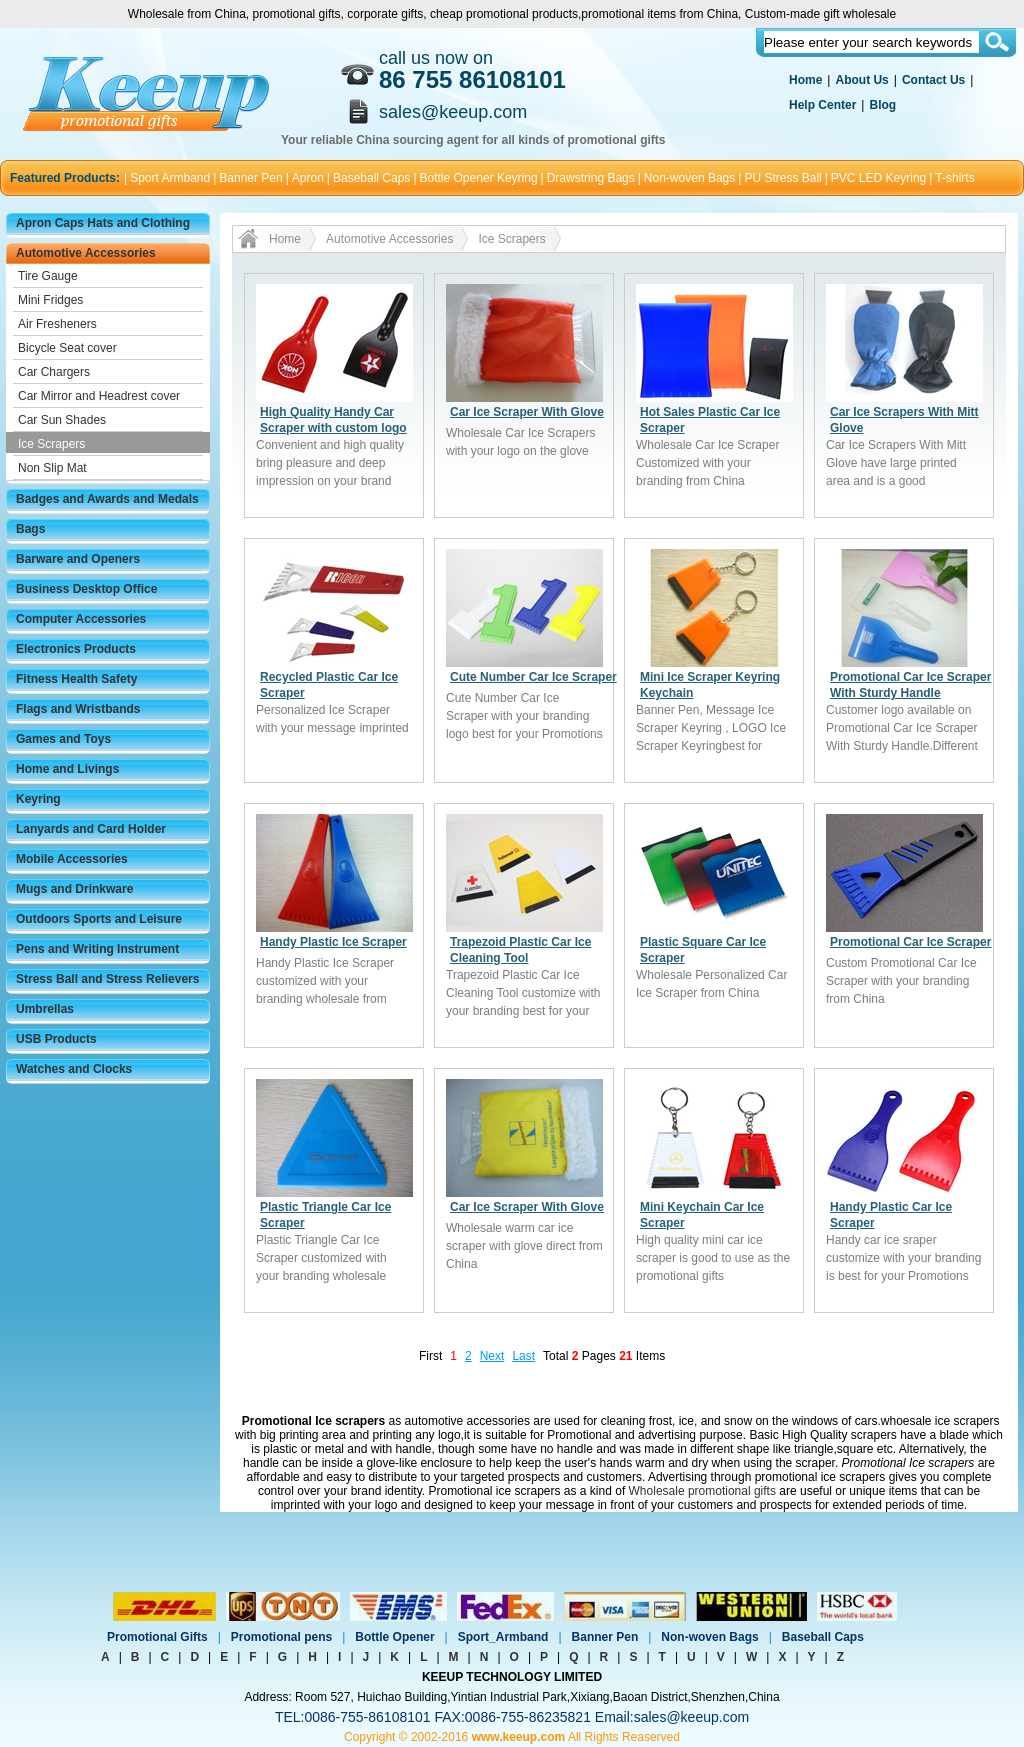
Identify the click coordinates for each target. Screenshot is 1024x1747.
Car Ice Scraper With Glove (527, 412)
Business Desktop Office (86, 589)
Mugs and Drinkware (74, 889)
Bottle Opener (394, 1637)
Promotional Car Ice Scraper (910, 942)
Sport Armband (170, 178)
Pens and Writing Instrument (97, 949)
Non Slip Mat (52, 468)
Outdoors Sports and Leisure (99, 919)
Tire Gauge (48, 276)
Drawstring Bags (591, 178)
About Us (861, 80)
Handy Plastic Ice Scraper (333, 942)
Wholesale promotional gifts (702, 1491)
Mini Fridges (50, 300)
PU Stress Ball (782, 178)
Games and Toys (63, 739)
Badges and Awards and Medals (107, 499)
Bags (30, 529)
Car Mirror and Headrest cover (99, 396)
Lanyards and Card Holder (91, 829)
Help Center (822, 105)
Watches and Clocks (74, 1069)
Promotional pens (281, 1637)
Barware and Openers (78, 559)
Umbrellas (45, 1009)
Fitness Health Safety (76, 679)
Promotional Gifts (157, 1637)
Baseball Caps (371, 178)
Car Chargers (54, 372)
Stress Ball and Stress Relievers (107, 979)
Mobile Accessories (72, 859)
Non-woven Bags (689, 178)
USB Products (56, 1039)
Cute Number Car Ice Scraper (533, 677)
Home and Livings (67, 769)
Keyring (38, 799)
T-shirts (954, 178)
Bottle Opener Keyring (479, 178)
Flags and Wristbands (78, 709)
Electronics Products (76, 649)
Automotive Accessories (86, 253)
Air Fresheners (57, 324)
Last (523, 1356)
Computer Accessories (81, 619)
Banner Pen (250, 178)
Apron (308, 178)
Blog (882, 105)
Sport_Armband (503, 1637)
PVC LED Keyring (878, 178)
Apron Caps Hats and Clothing (103, 223)
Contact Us (933, 80)
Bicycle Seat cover (67, 348)
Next (492, 1356)
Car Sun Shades (62, 420)
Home (805, 80)
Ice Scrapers (51, 444)
